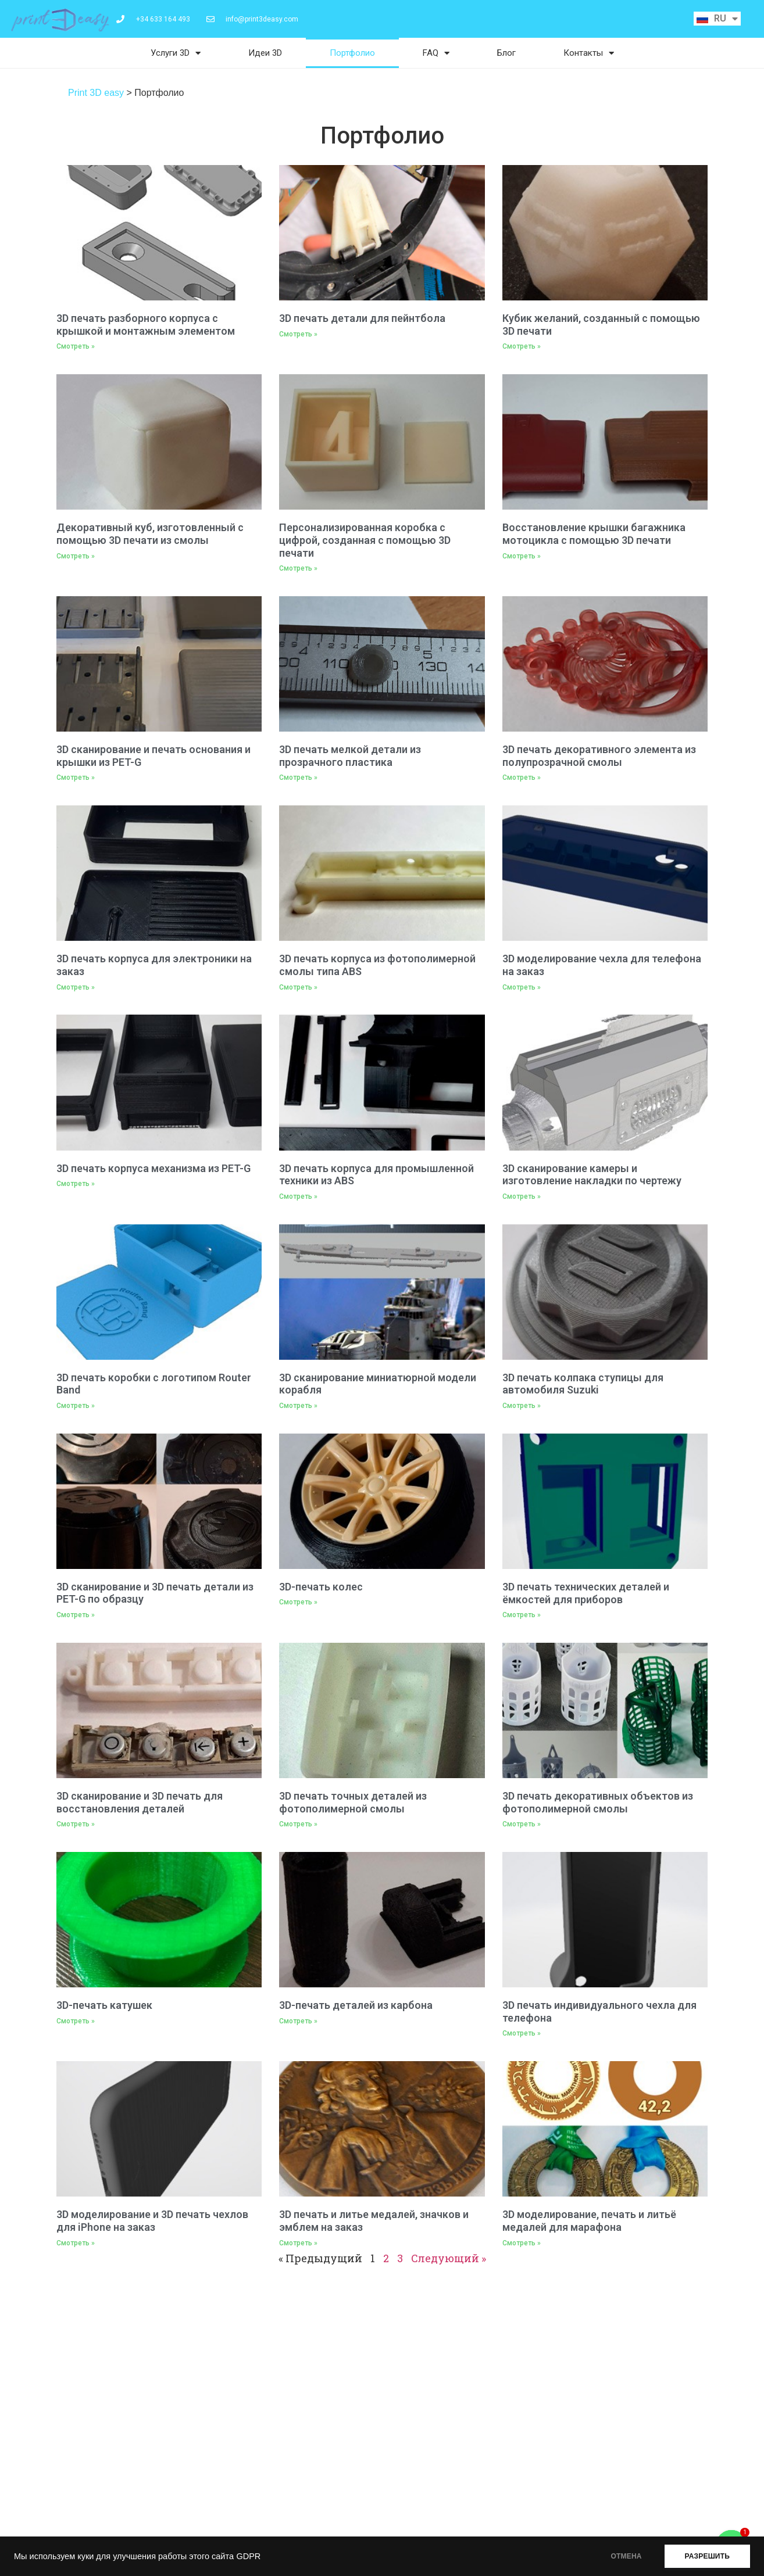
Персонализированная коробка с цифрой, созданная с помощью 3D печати (365, 539)
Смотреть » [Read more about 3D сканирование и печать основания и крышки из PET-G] (75, 777)
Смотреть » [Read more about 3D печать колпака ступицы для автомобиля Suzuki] (521, 1406)
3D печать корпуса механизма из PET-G (153, 1168)
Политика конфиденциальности (354, 2453)
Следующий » (448, 2258)
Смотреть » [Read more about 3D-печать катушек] (75, 2021)
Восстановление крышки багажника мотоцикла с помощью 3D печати (594, 533)
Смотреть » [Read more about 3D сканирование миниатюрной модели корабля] (298, 1406)
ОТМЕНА (626, 2556)
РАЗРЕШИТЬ (707, 2556)
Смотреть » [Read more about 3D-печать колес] (298, 1602)
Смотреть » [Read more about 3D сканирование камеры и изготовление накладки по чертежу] (521, 1196)
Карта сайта (313, 2483)
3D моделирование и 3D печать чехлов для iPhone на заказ (152, 2220)
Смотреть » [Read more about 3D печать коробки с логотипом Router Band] (75, 1406)
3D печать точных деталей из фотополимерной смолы (353, 1802)
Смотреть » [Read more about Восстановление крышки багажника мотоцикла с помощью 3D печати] (521, 556)
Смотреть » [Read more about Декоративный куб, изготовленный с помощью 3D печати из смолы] (75, 556)
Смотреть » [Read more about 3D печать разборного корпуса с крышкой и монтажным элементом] (75, 346)
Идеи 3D (265, 53)
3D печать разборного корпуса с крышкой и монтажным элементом (145, 324)
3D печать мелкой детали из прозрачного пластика (350, 755)
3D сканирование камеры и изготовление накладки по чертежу (591, 1174)
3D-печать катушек (104, 2005)
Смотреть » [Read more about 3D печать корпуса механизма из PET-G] (75, 1184)
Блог (506, 53)
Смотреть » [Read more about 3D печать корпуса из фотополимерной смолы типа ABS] (298, 987)
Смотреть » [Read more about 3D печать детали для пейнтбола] (298, 334)
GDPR (248, 2556)
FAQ (436, 53)
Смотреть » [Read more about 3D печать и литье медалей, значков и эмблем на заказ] (298, 2243)
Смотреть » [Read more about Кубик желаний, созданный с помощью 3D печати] (521, 346)
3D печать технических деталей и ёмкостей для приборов (585, 1593)
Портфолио (352, 53)
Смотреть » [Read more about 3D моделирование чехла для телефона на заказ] (521, 987)
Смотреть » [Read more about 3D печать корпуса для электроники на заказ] (75, 987)
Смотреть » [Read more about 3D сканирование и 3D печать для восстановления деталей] (75, 1824)
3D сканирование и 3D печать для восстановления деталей (139, 1802)
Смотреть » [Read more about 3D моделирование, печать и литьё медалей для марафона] (521, 2243)
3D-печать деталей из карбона (356, 2005)
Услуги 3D (176, 53)
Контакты (588, 53)
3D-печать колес (321, 1587)
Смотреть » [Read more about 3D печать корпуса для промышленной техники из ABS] (298, 1196)
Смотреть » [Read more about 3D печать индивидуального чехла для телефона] (521, 2033)
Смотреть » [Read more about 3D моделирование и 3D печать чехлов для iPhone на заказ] (75, 2243)
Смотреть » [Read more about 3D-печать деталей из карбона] (298, 2021)
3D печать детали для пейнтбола (362, 318)
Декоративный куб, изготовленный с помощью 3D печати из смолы (150, 533)
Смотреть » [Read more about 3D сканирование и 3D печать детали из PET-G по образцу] (75, 1615)
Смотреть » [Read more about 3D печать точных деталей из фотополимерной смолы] (298, 1824)
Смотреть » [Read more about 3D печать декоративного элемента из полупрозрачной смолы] (521, 777)
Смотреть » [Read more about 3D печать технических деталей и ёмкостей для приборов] (521, 1615)
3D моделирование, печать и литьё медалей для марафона (589, 2220)
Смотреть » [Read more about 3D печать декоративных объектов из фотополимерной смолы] (521, 1824)
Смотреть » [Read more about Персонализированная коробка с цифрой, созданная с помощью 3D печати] (298, 568)
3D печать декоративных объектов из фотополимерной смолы (597, 1802)
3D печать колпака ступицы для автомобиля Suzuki (582, 1383)
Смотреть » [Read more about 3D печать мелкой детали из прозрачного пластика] (298, 777)
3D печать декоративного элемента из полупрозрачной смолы (599, 755)
